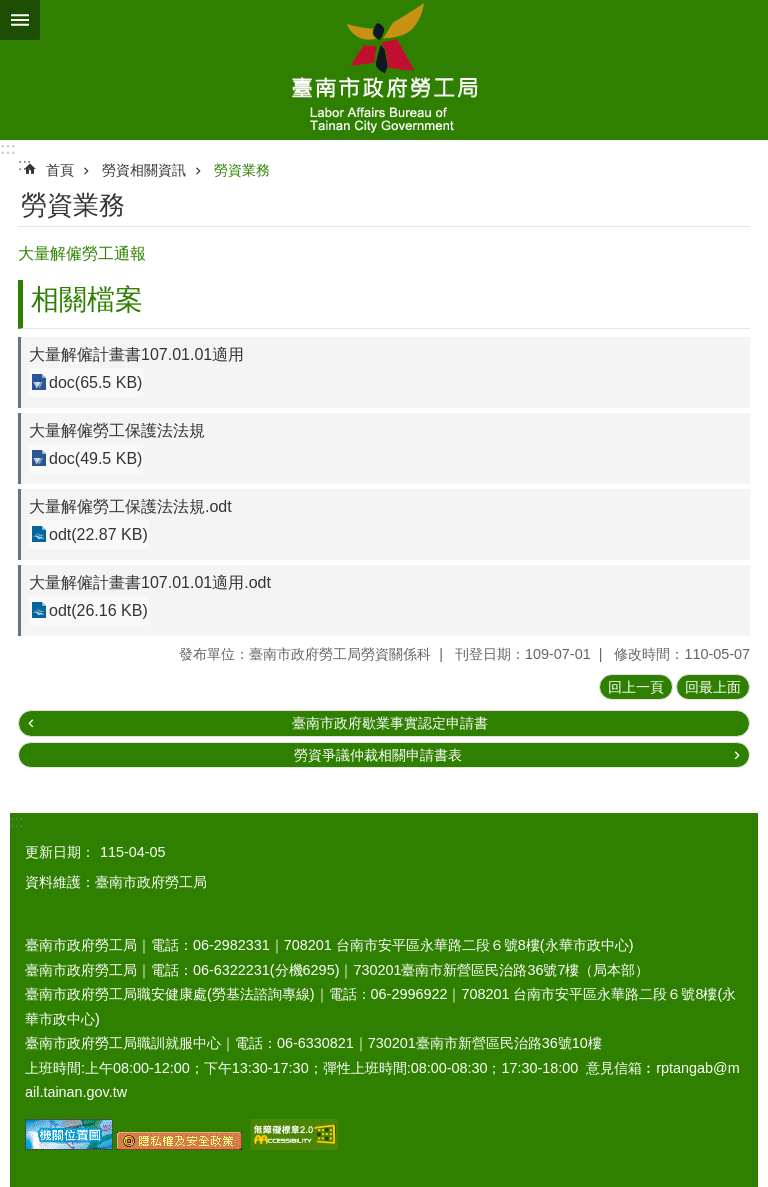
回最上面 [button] (713, 687)
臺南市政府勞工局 (384, 70)
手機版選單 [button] (20, 20)
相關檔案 (87, 299)
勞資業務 (242, 170)
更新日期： (60, 852)
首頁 (60, 170)
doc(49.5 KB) (95, 458)
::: (8, 148)
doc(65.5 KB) (95, 382)
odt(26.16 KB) (98, 610)
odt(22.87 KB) (98, 534)
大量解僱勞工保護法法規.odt (130, 506)
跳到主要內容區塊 (10, 10)
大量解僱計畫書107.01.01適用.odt (150, 582)
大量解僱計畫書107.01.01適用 (136, 354)
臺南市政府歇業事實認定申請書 (390, 723)
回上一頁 (636, 687)
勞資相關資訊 (144, 170)
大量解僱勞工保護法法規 (117, 430)
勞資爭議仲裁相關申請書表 (378, 755)
